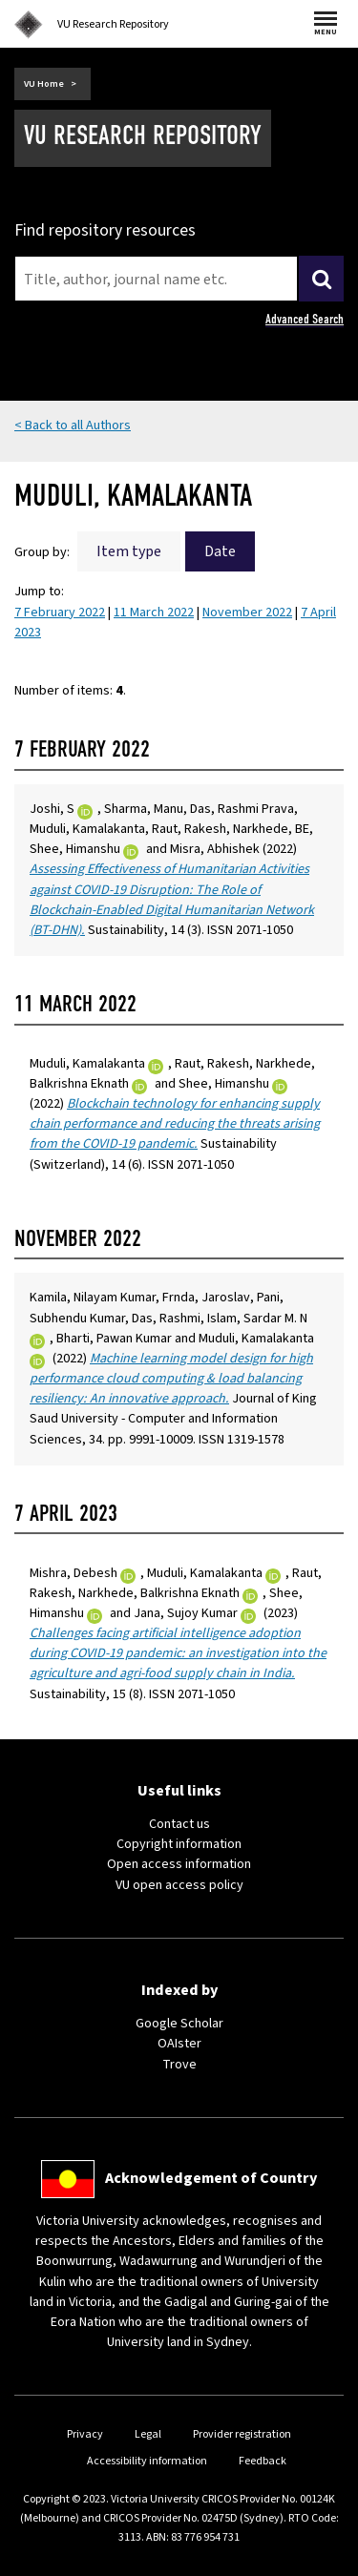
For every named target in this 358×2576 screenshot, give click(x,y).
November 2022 (247, 612)
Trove (179, 2064)
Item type (128, 551)
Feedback (262, 2461)
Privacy (85, 2434)
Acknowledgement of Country (211, 2178)
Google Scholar (179, 2023)
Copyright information (179, 1844)
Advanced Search (304, 319)
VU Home (44, 84)
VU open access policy (179, 1885)
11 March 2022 (154, 612)
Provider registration (242, 2434)
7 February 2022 (59, 612)
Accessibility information (147, 2461)
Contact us (179, 1824)
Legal (148, 2434)
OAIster (179, 2043)
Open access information (179, 1864)
